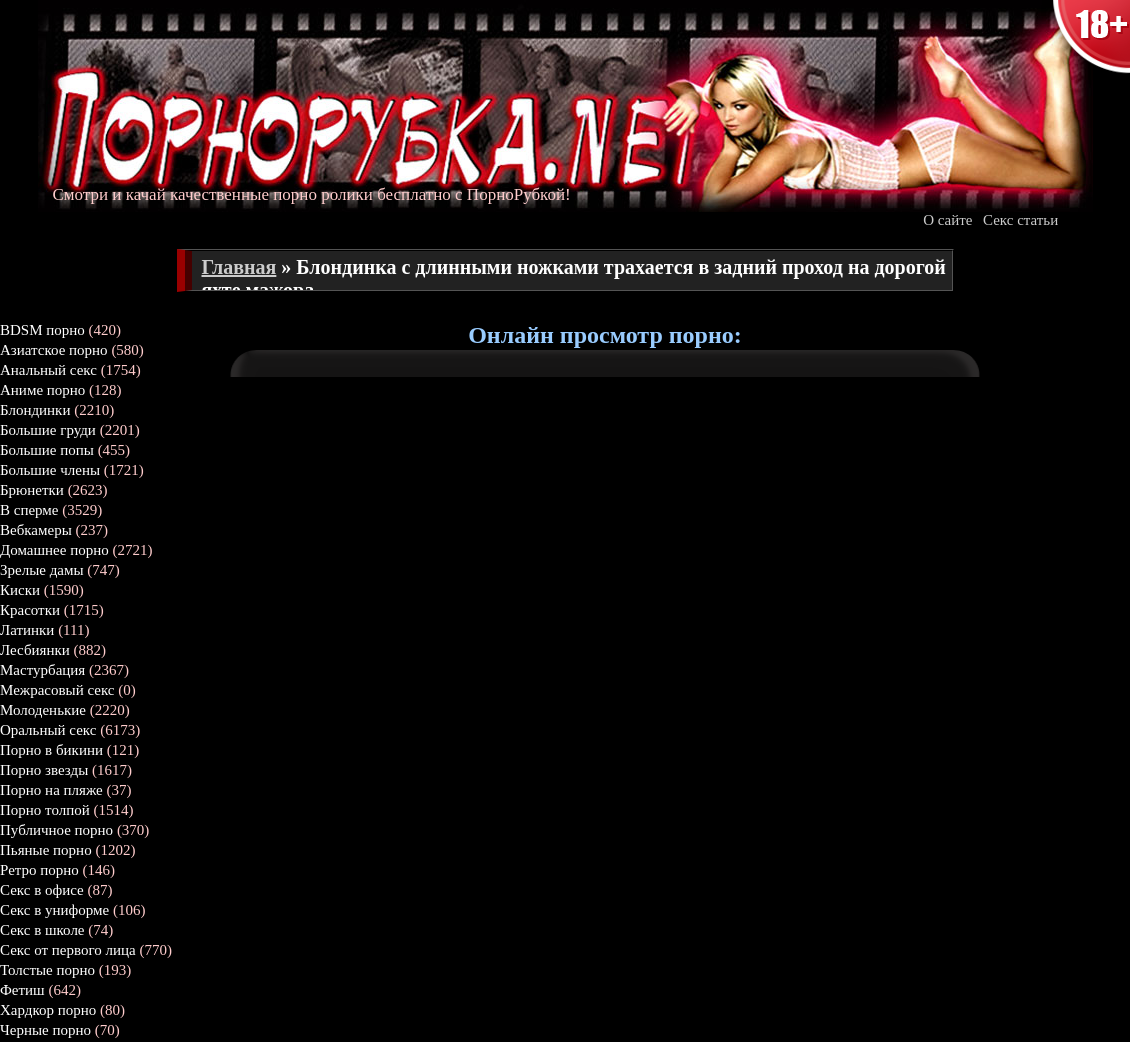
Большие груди (48, 430)
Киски (20, 590)
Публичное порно (56, 830)
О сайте (947, 220)
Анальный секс (48, 370)
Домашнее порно (54, 550)
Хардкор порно (48, 1010)
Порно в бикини (51, 750)
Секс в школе (42, 930)
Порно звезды (44, 770)
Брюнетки (32, 490)
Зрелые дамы (42, 570)
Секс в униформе (54, 910)
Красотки (30, 610)
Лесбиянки (35, 650)
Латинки (27, 630)
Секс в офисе (42, 890)
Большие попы (47, 450)
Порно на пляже (51, 790)
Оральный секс (48, 730)
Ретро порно (39, 870)
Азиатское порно (54, 350)
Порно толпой (45, 810)
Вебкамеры (36, 530)
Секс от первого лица (68, 950)
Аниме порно (42, 390)
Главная (239, 267)
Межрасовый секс (57, 690)
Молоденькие (43, 710)
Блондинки (35, 410)
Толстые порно (47, 970)
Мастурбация (42, 670)
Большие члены (50, 470)
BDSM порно (42, 330)
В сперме (29, 510)
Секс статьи (1020, 220)
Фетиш (22, 990)
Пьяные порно (46, 850)
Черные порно (45, 1030)
